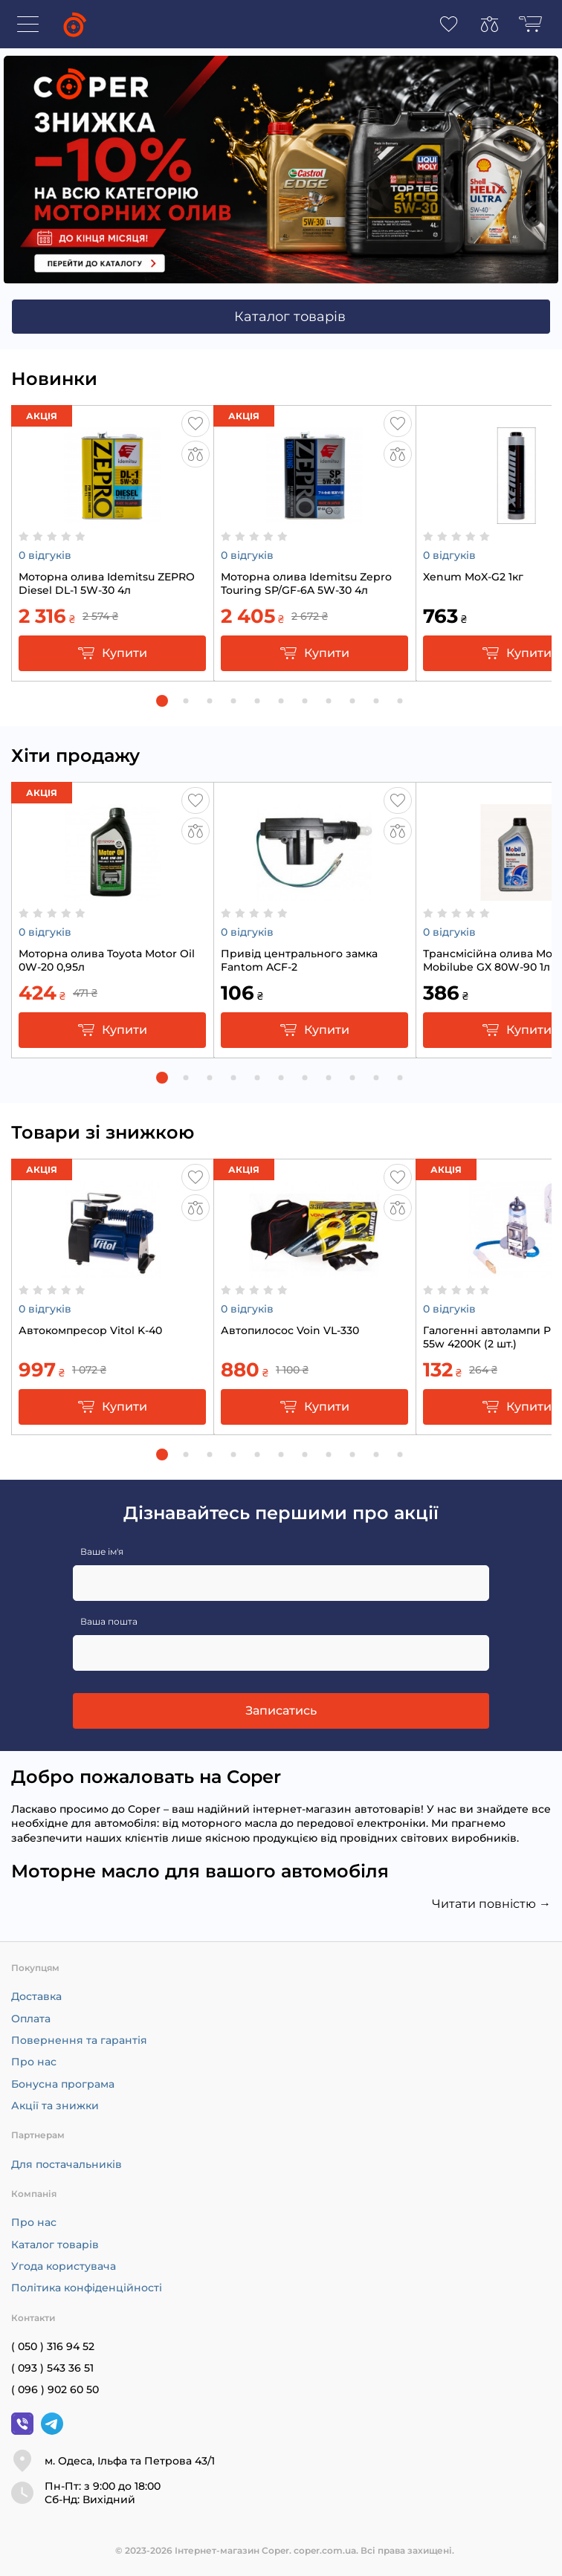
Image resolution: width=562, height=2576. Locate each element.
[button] (162, 701)
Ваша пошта (109, 1621)
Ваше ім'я (101, 1551)
